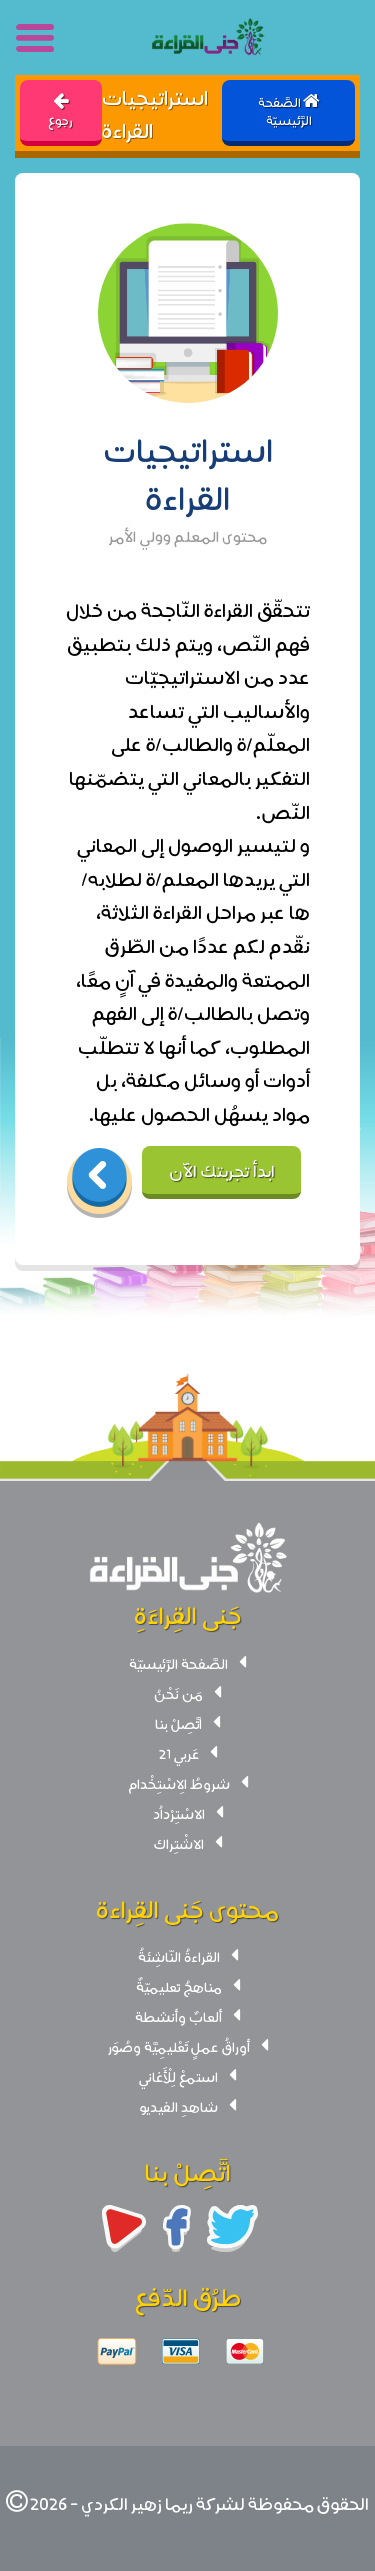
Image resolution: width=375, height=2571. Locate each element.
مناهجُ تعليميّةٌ (179, 1986)
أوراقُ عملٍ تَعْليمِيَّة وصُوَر (179, 2046)
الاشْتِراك (179, 1843)
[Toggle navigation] (36, 38)
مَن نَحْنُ (178, 1693)
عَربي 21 (179, 1753)
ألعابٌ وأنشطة (178, 2016)
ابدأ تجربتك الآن (222, 1169)
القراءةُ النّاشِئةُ (179, 1956)
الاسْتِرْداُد (179, 1813)
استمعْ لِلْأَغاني (178, 2076)
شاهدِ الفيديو (179, 2106)
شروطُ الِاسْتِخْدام (179, 1783)
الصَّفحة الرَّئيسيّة (178, 1663)
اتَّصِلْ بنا (178, 1723)
